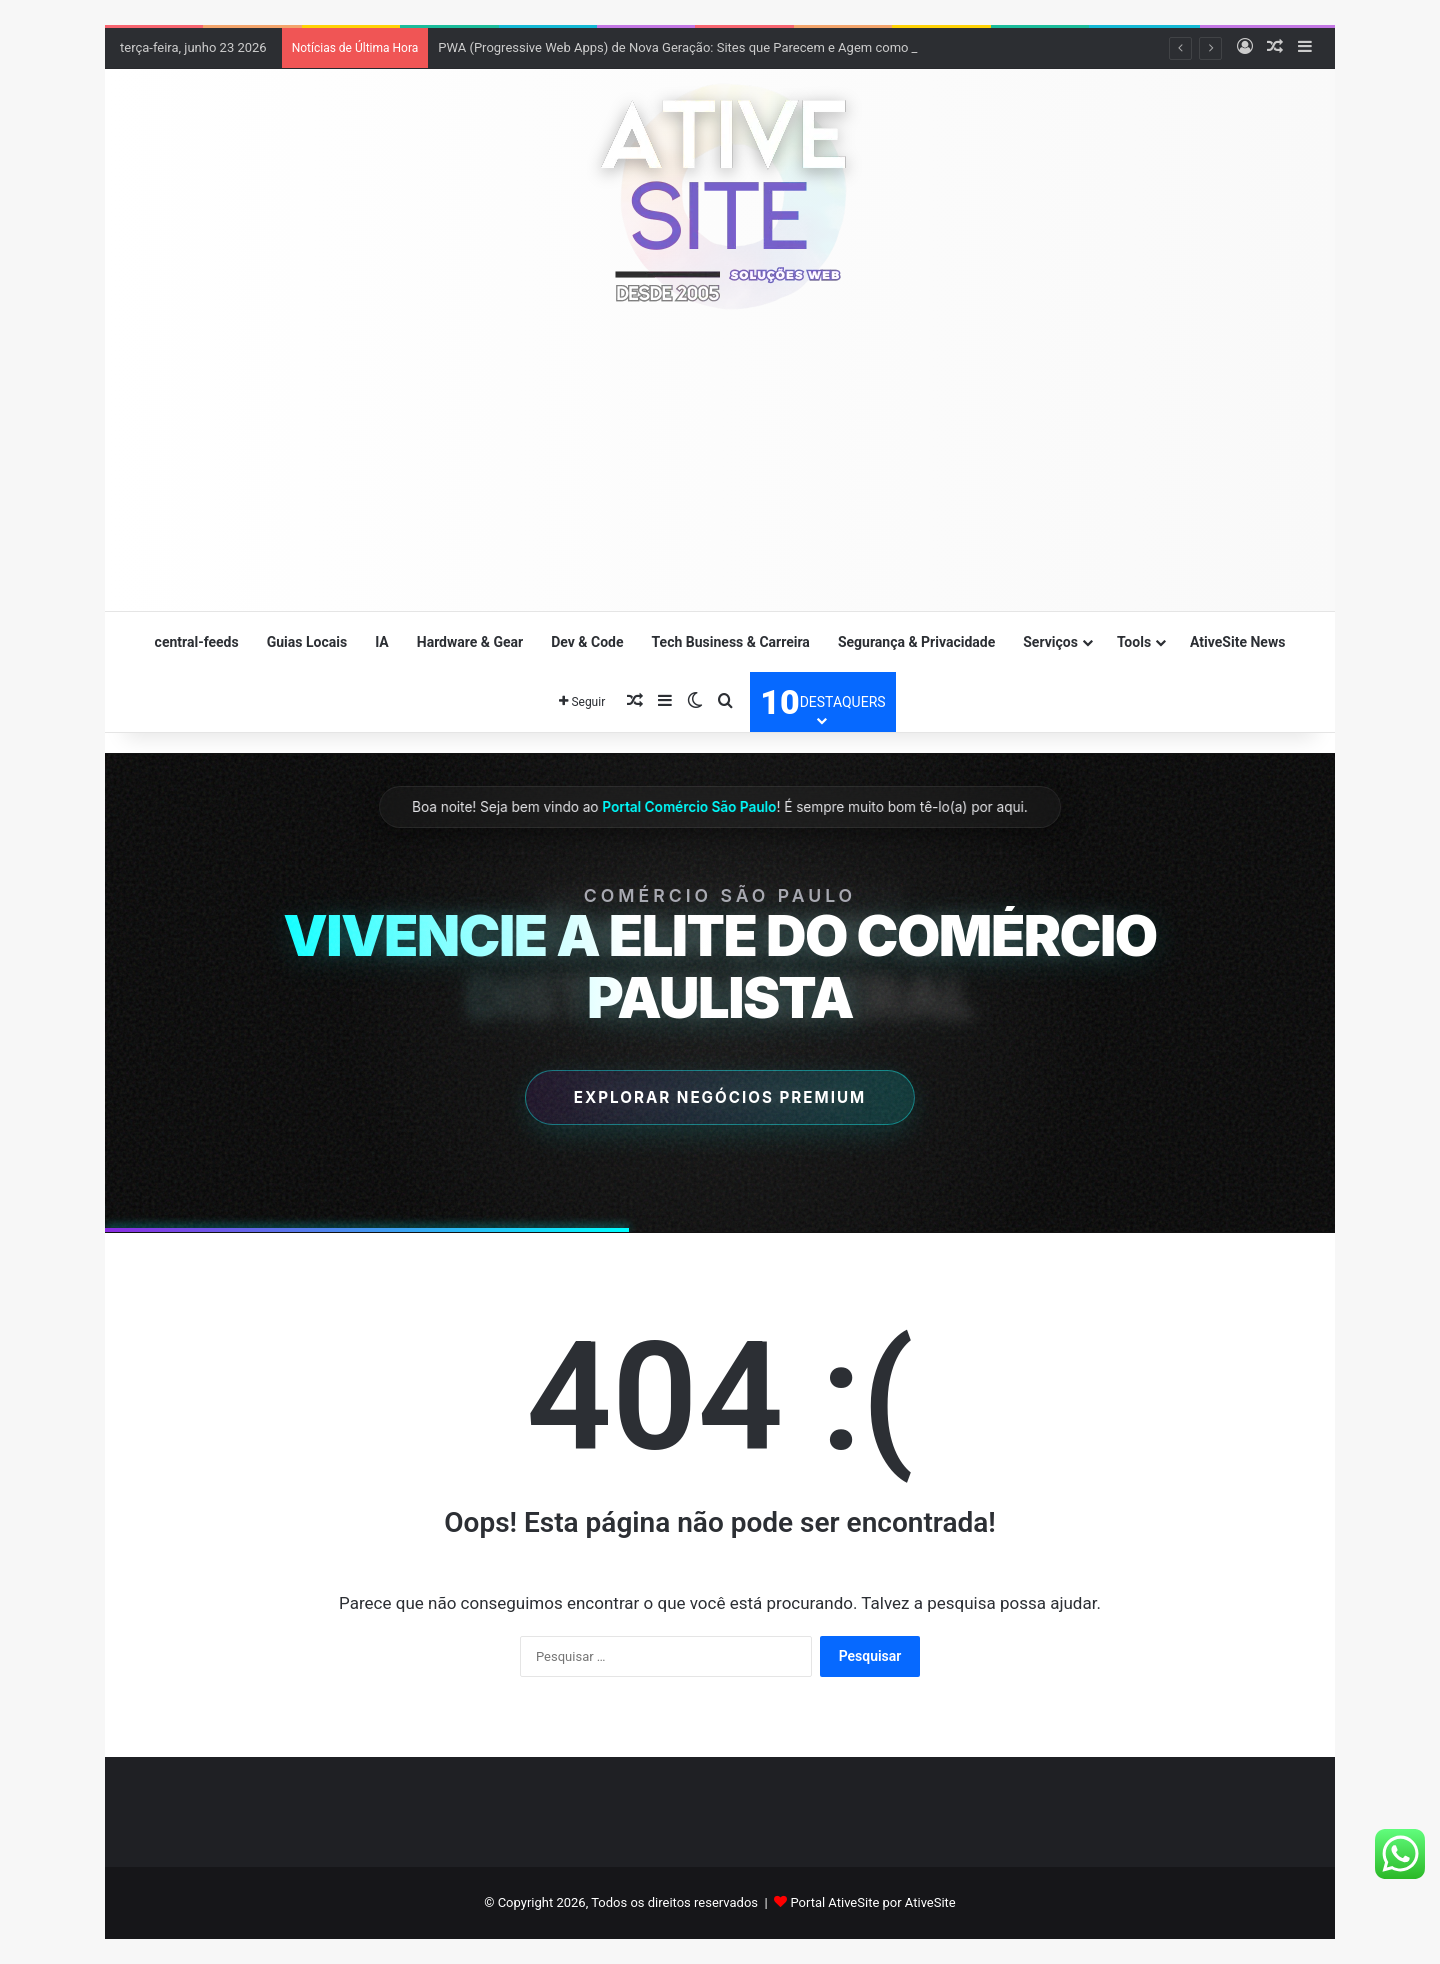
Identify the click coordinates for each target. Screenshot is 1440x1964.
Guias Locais (307, 642)
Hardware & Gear (470, 642)
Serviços (1050, 642)
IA (382, 642)
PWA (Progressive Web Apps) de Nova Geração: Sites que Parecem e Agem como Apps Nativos (713, 47)
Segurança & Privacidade (916, 642)
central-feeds (197, 642)
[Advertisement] (720, 470)
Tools (1134, 642)
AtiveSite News (1237, 642)
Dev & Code (587, 642)
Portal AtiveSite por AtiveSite (872, 1902)
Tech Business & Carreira (731, 642)
